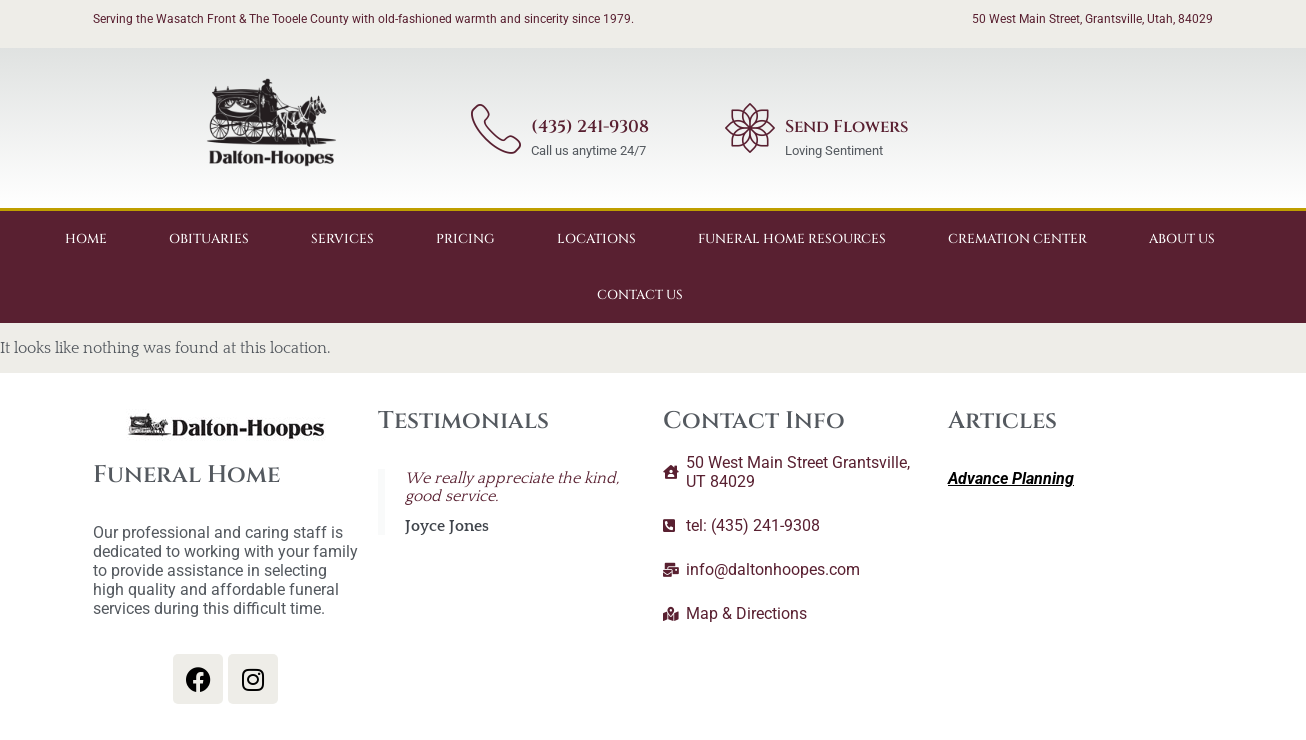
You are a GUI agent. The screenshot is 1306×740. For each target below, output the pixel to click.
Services (342, 239)
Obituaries (209, 239)
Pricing (465, 239)
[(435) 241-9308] (496, 128)
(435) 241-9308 (590, 126)
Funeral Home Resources (792, 239)
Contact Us (640, 295)
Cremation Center (1017, 239)
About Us (1182, 239)
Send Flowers (846, 126)
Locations (596, 239)
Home (86, 239)
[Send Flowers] (750, 128)
